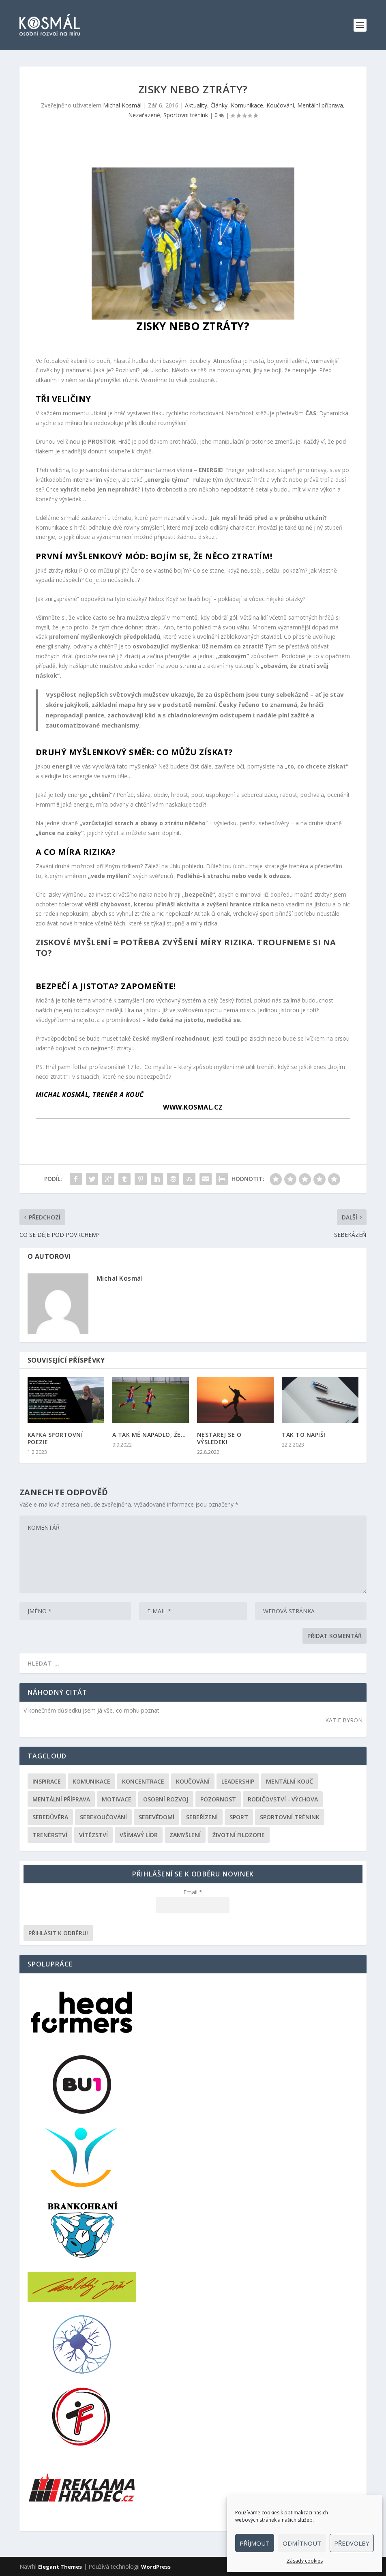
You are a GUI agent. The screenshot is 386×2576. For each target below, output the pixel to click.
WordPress (156, 2566)
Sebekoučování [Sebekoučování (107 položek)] (103, 1817)
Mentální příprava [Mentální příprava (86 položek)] (61, 1799)
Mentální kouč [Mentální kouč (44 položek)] (289, 1781)
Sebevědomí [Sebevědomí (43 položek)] (156, 1817)
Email (192, 1892)
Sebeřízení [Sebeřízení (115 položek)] (202, 1817)
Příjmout (255, 2543)
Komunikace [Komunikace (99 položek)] (91, 1781)
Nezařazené (144, 115)
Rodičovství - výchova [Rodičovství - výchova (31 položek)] (283, 1799)
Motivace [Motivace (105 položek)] (116, 1799)
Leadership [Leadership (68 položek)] (237, 1781)
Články (218, 105)
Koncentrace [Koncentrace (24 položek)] (143, 1781)
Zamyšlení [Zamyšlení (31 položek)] (185, 1835)
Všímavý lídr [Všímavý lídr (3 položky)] (139, 1835)
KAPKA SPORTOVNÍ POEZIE (55, 1438)
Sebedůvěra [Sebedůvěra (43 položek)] (50, 1817)
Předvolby (351, 2543)
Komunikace (247, 105)
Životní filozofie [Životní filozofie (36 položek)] (238, 1835)
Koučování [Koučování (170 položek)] (193, 1781)
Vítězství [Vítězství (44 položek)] (93, 1835)
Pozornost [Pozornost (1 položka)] (218, 1799)
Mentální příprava (320, 105)
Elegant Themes (60, 2566)
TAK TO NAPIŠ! (304, 1434)
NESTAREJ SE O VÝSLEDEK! (219, 1438)
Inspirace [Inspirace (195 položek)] (46, 1781)
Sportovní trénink (185, 115)
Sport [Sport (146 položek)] (238, 1817)
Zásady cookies (305, 2560)
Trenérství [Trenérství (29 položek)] (49, 1835)
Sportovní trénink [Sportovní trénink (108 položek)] (290, 1817)
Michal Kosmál (122, 105)
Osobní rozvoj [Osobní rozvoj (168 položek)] (166, 1799)
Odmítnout (302, 2543)
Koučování (280, 105)
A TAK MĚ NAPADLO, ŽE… (149, 1434)
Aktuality (196, 105)
